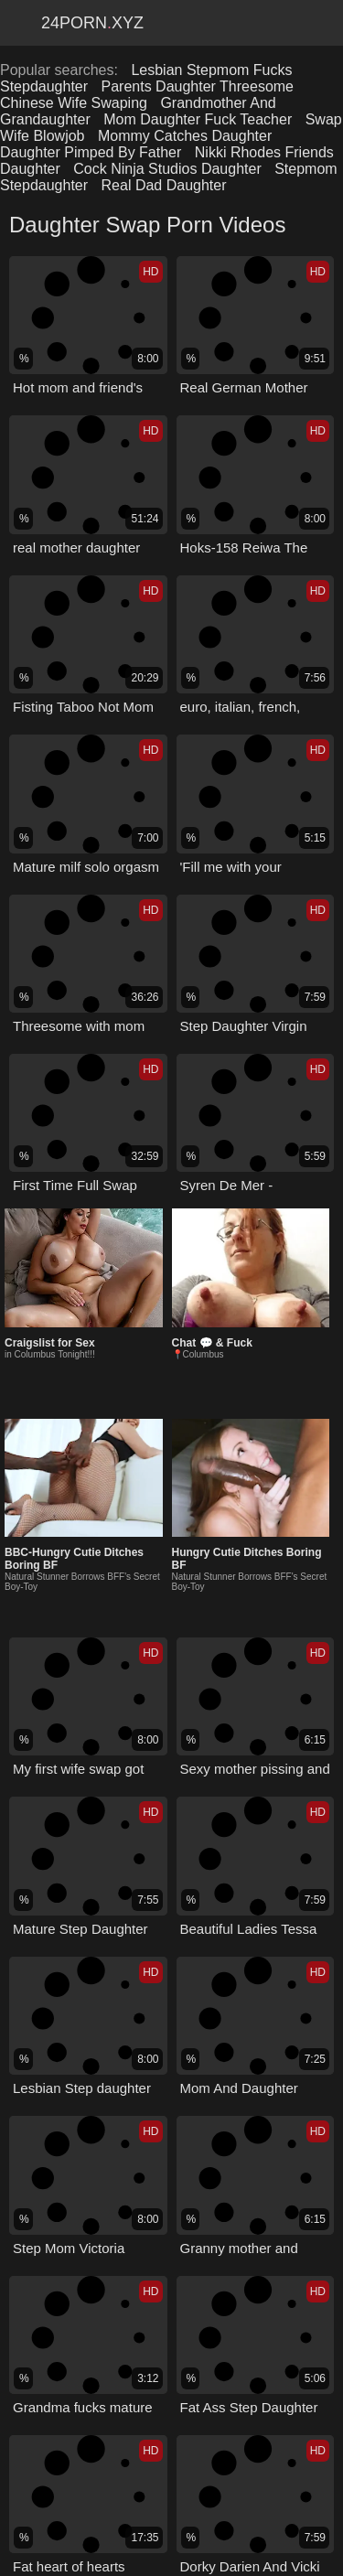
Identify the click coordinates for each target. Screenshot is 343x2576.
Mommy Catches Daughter (185, 136)
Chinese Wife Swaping (73, 103)
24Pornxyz (92, 23)
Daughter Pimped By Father (90, 152)
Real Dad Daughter (164, 185)
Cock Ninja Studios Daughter (167, 169)
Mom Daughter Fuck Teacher (197, 119)
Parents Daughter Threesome (198, 86)
